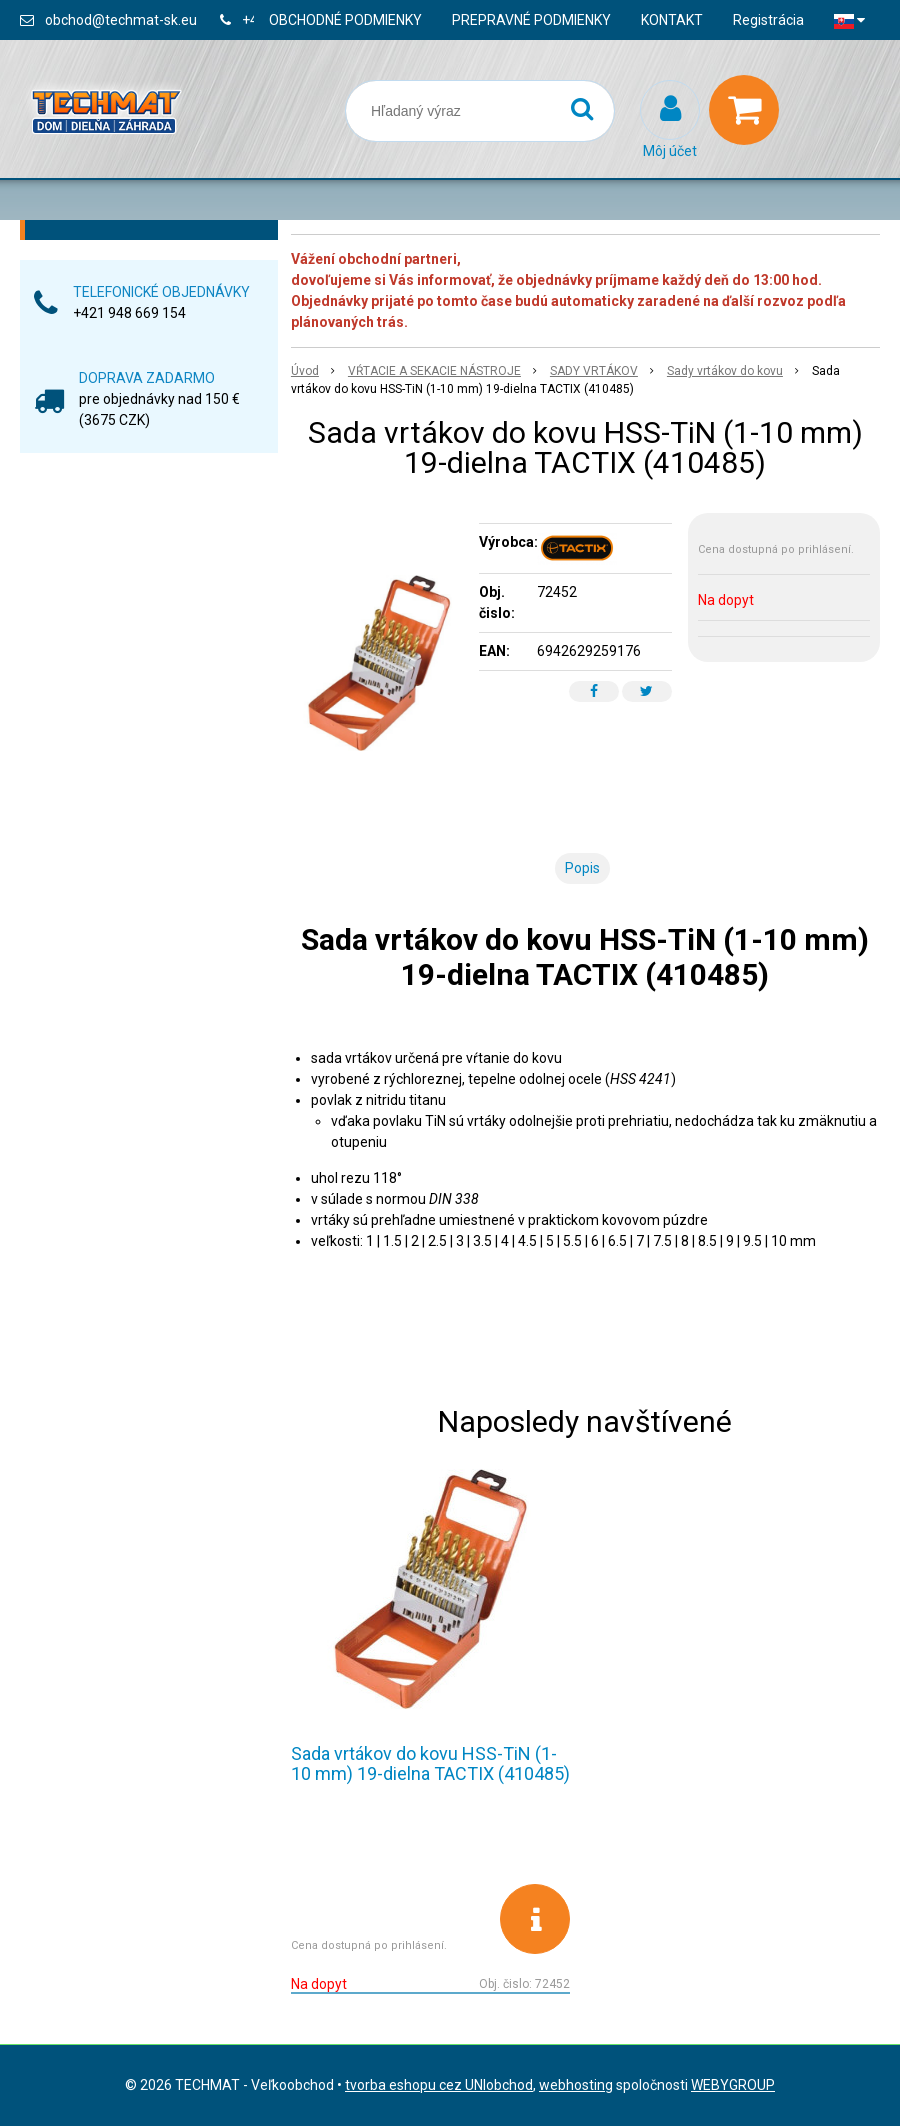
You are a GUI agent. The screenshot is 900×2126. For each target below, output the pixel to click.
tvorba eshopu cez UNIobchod (439, 2085)
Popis (582, 868)
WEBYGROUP (733, 2085)
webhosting (576, 2085)
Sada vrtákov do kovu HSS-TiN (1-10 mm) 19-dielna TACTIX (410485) (430, 1763)
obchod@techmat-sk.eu (121, 20)
